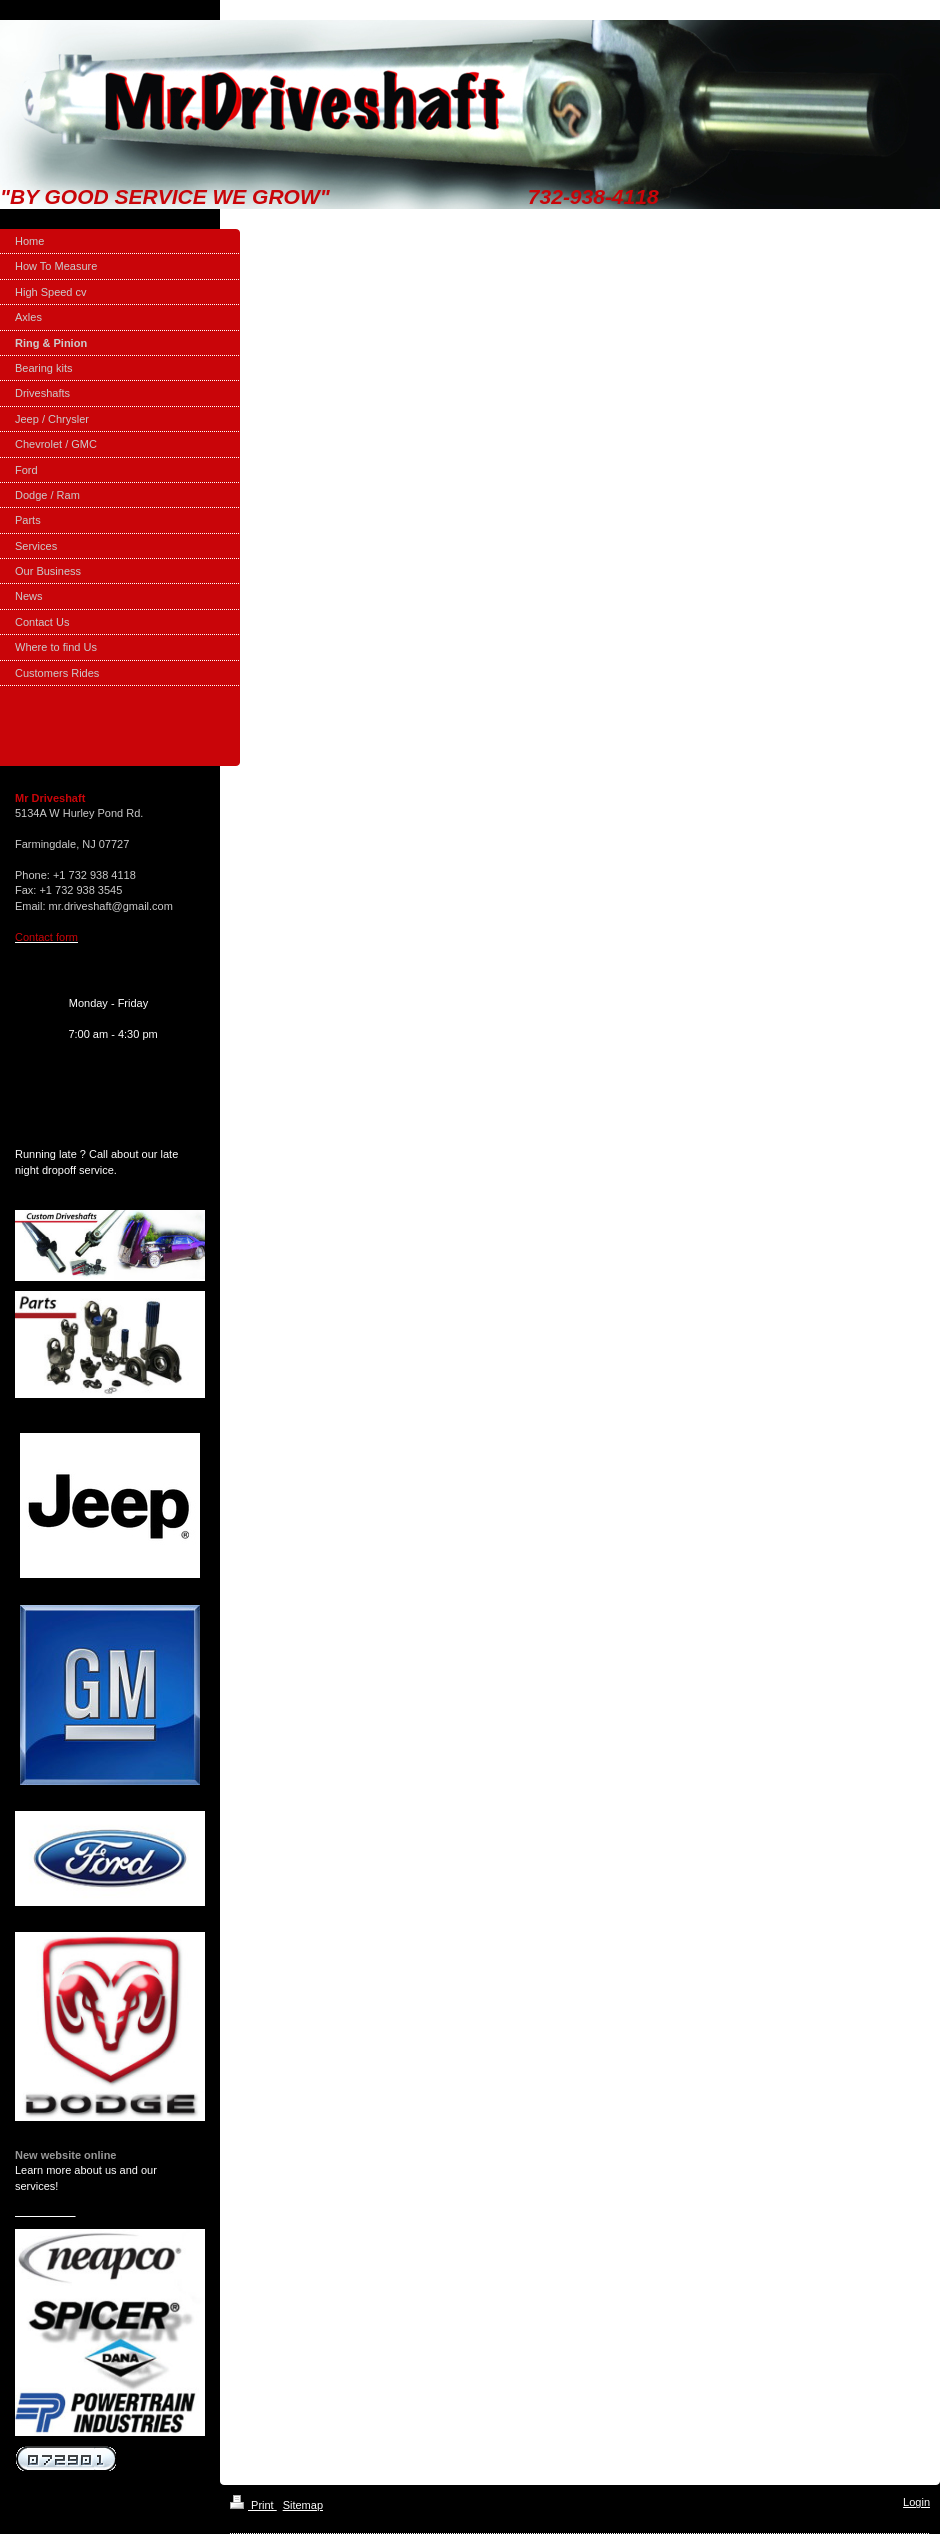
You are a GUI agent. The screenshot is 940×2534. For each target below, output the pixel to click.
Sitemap (303, 2505)
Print (253, 2505)
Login (916, 2502)
